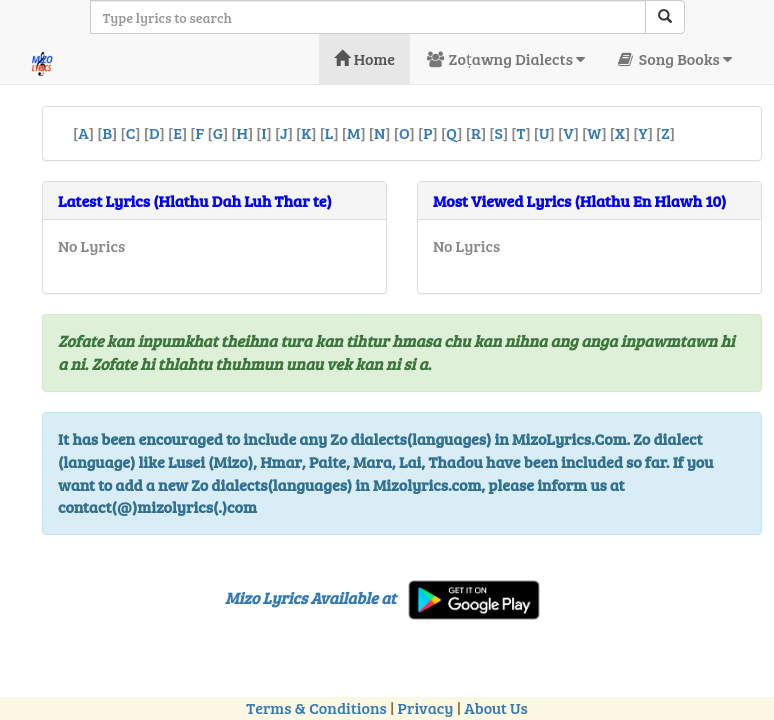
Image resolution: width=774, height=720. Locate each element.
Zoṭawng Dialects (505, 58)
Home (364, 58)
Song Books (673, 58)
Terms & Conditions (316, 707)
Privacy (426, 707)
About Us (495, 707)
